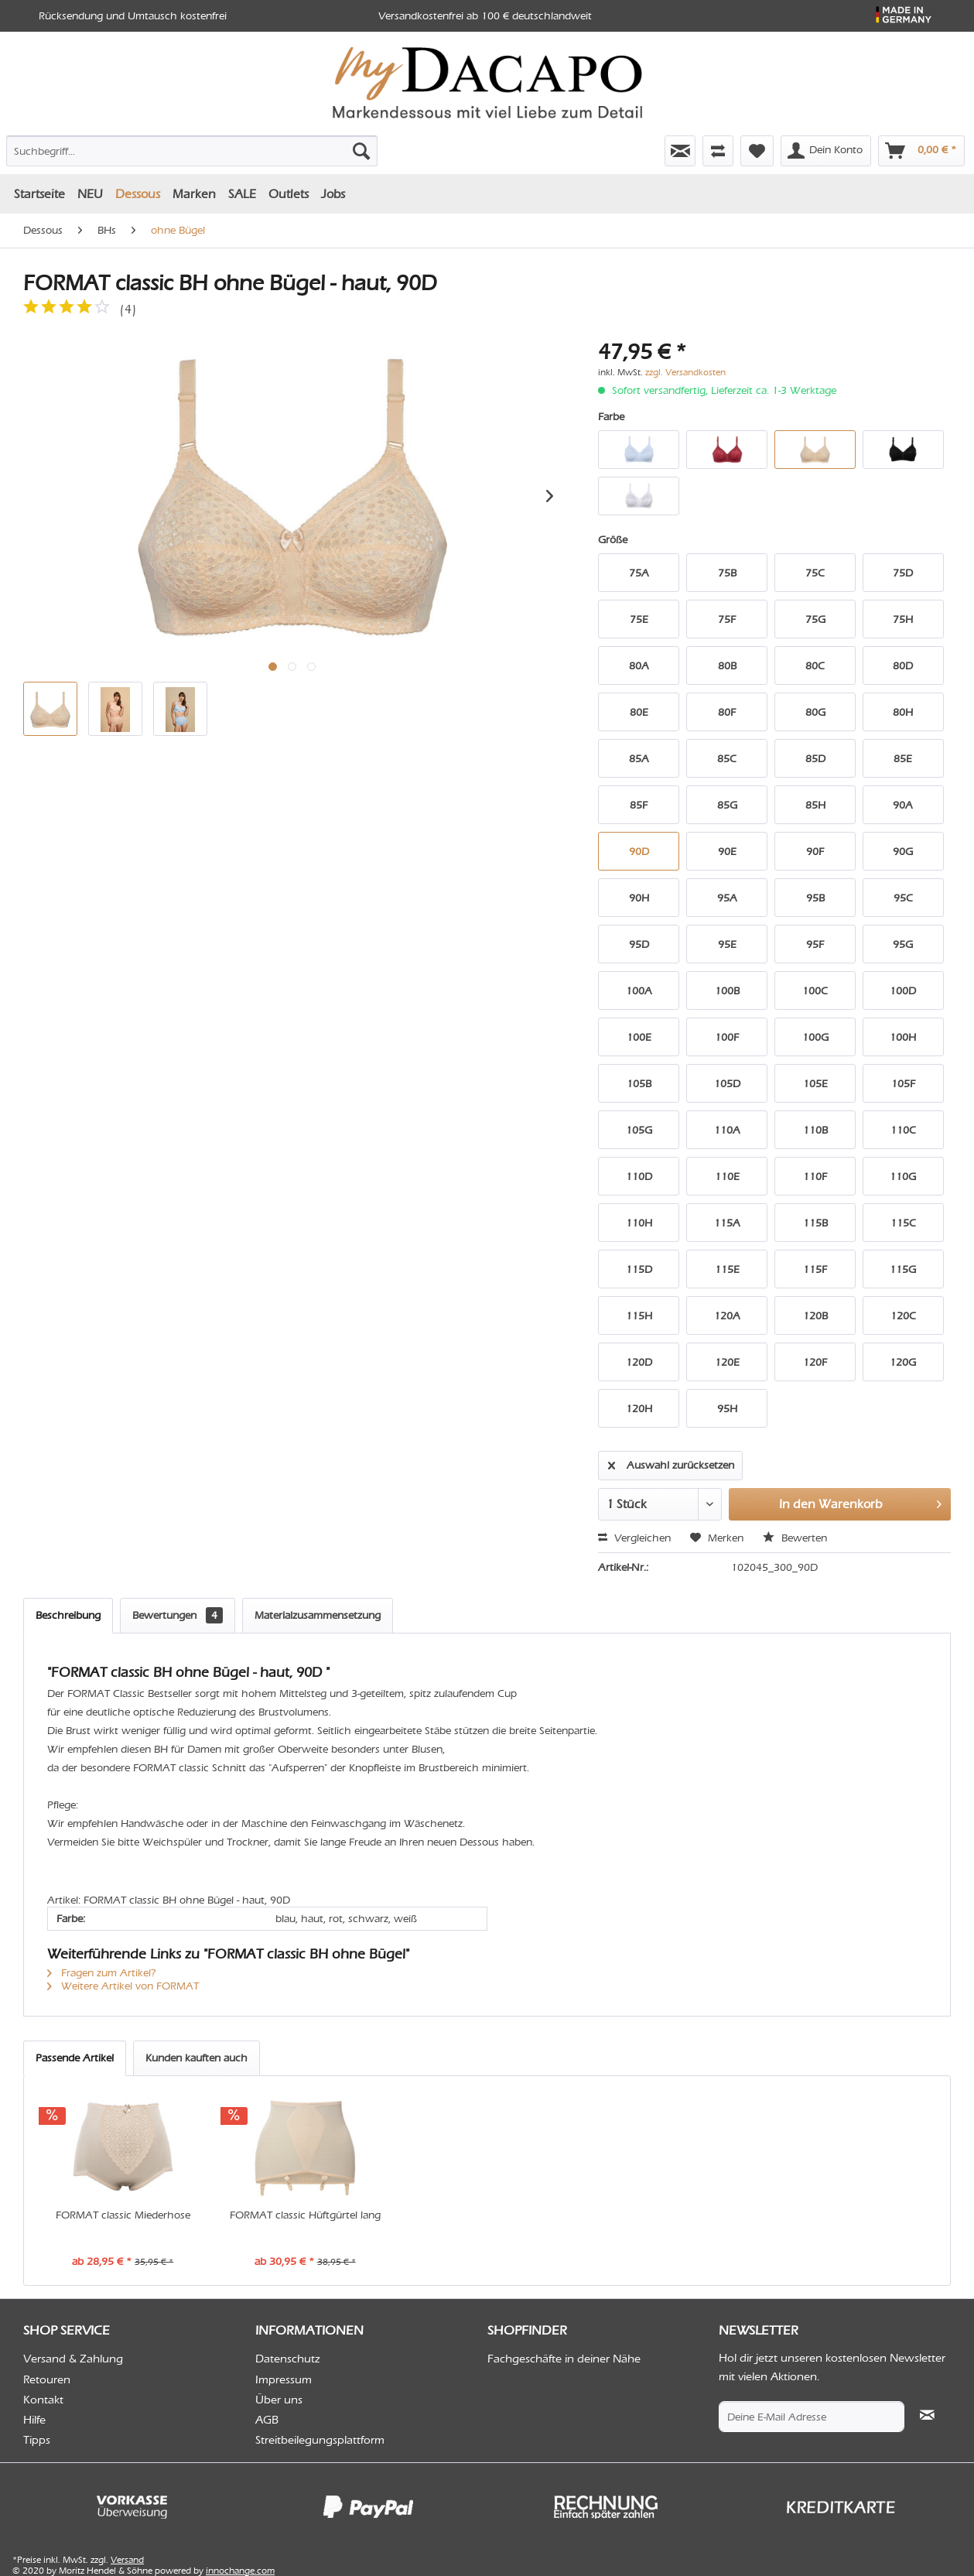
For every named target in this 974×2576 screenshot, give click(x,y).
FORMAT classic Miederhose (123, 2215)
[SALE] (242, 194)
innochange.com (240, 2570)
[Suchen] (361, 150)
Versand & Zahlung (73, 2359)
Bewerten (795, 1538)
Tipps (36, 2440)
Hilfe (34, 2420)
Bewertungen (177, 1615)
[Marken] (194, 194)
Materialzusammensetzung (318, 1615)
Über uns (278, 2400)
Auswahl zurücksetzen (671, 1462)
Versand (127, 2559)
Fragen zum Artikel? (101, 1972)
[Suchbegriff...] (192, 150)
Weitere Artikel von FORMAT (123, 1986)
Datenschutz (287, 2359)
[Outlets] (288, 194)
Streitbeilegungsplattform (319, 2440)
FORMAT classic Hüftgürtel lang (305, 2215)
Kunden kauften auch (196, 2058)
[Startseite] (39, 194)
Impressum (283, 2379)
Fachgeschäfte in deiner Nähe (564, 2359)
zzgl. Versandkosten (685, 372)
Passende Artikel (75, 2058)
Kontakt (43, 2400)
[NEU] (90, 194)
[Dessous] (137, 194)
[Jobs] (333, 194)
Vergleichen (634, 1538)
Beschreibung (68, 1615)
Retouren (46, 2379)
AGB (267, 2420)
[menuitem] (152, 147)
